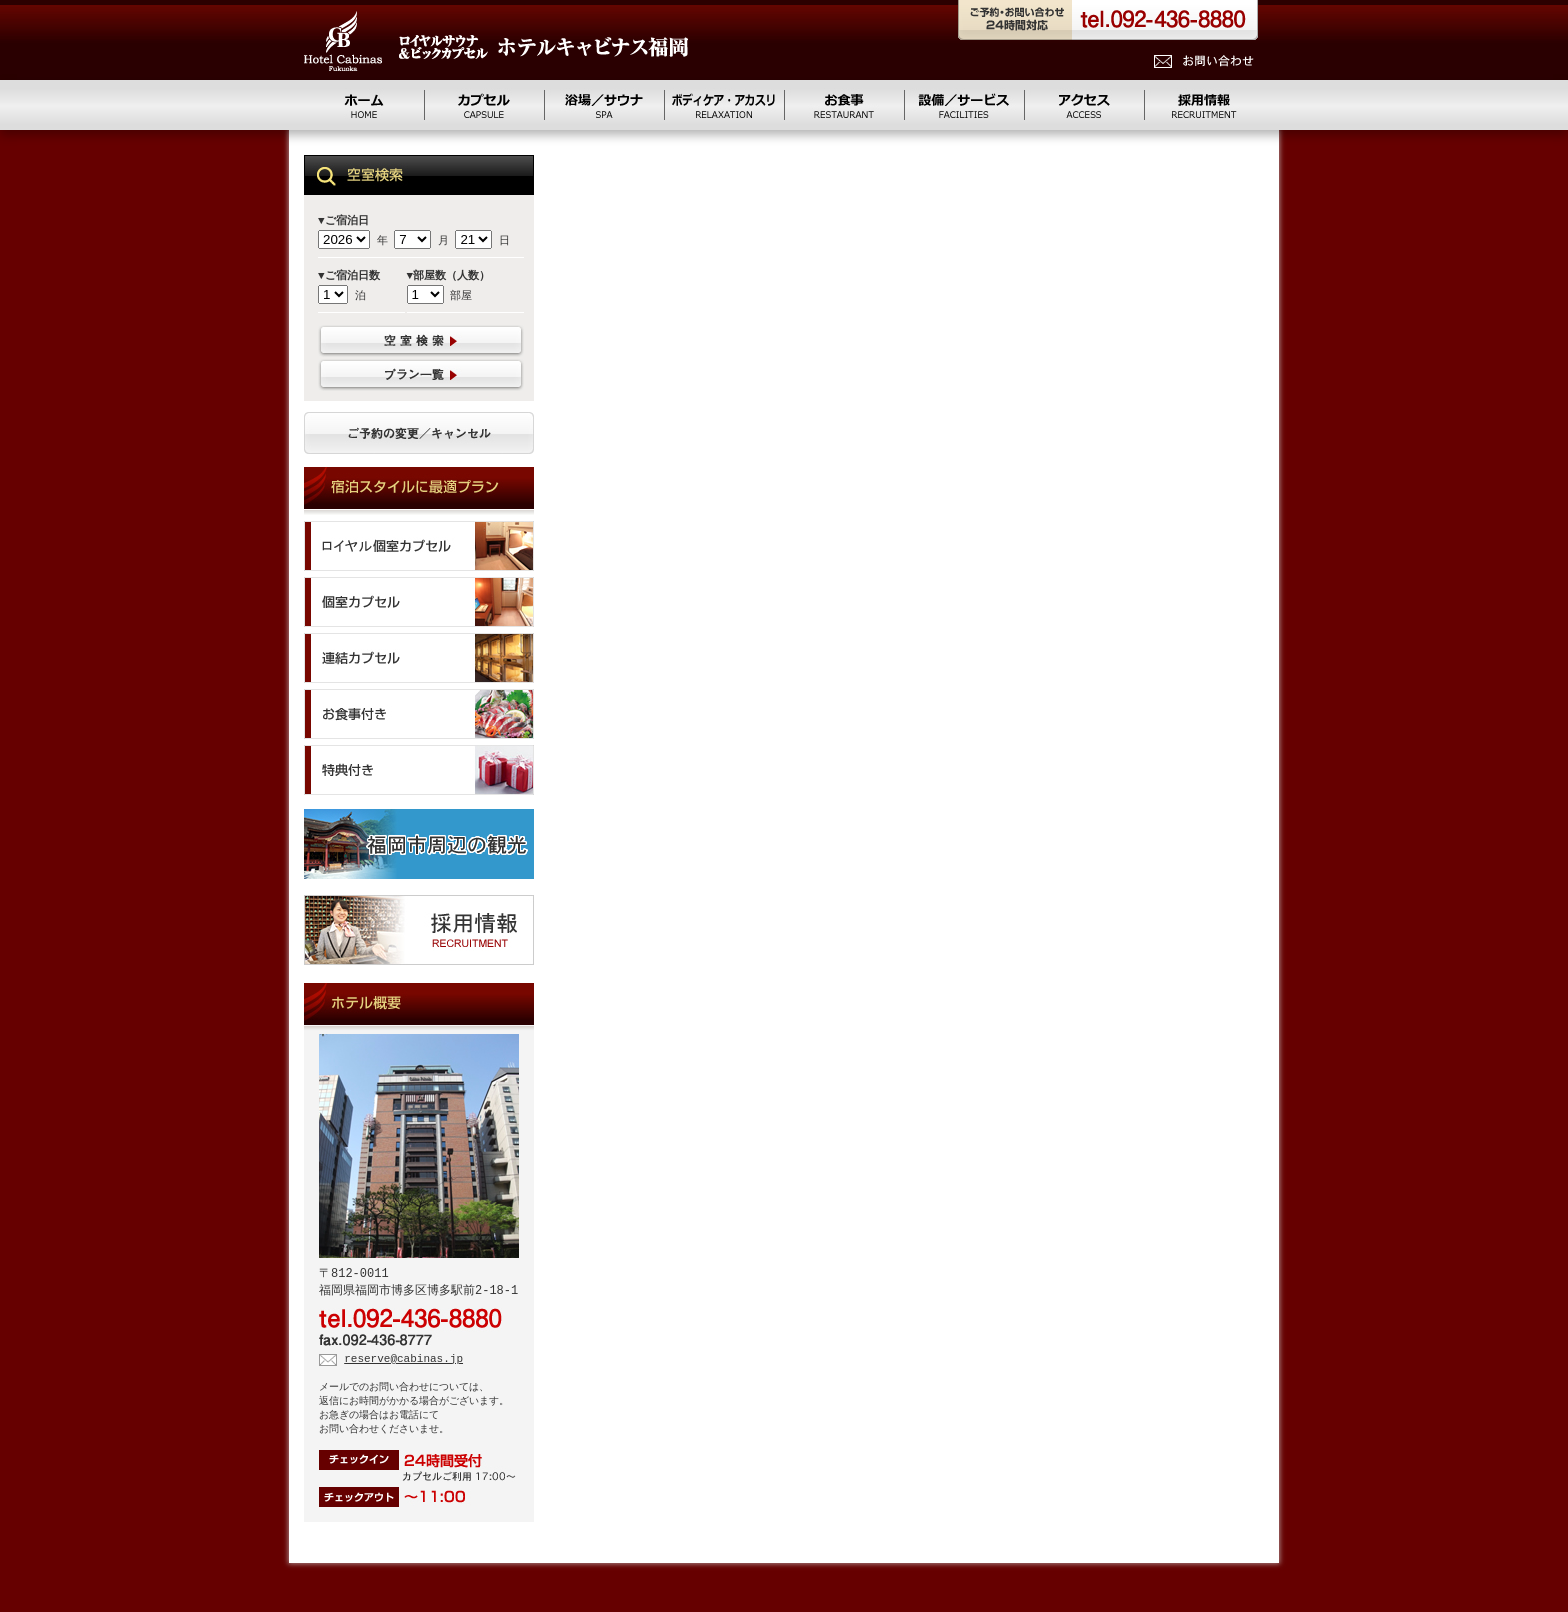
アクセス (1084, 105)
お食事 (844, 105)
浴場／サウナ (604, 105)
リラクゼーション (724, 105)
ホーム (364, 105)
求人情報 (1204, 105)
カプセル (484, 105)
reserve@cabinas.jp (403, 1362)
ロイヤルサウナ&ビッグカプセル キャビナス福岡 (496, 41)
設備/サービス (964, 105)
